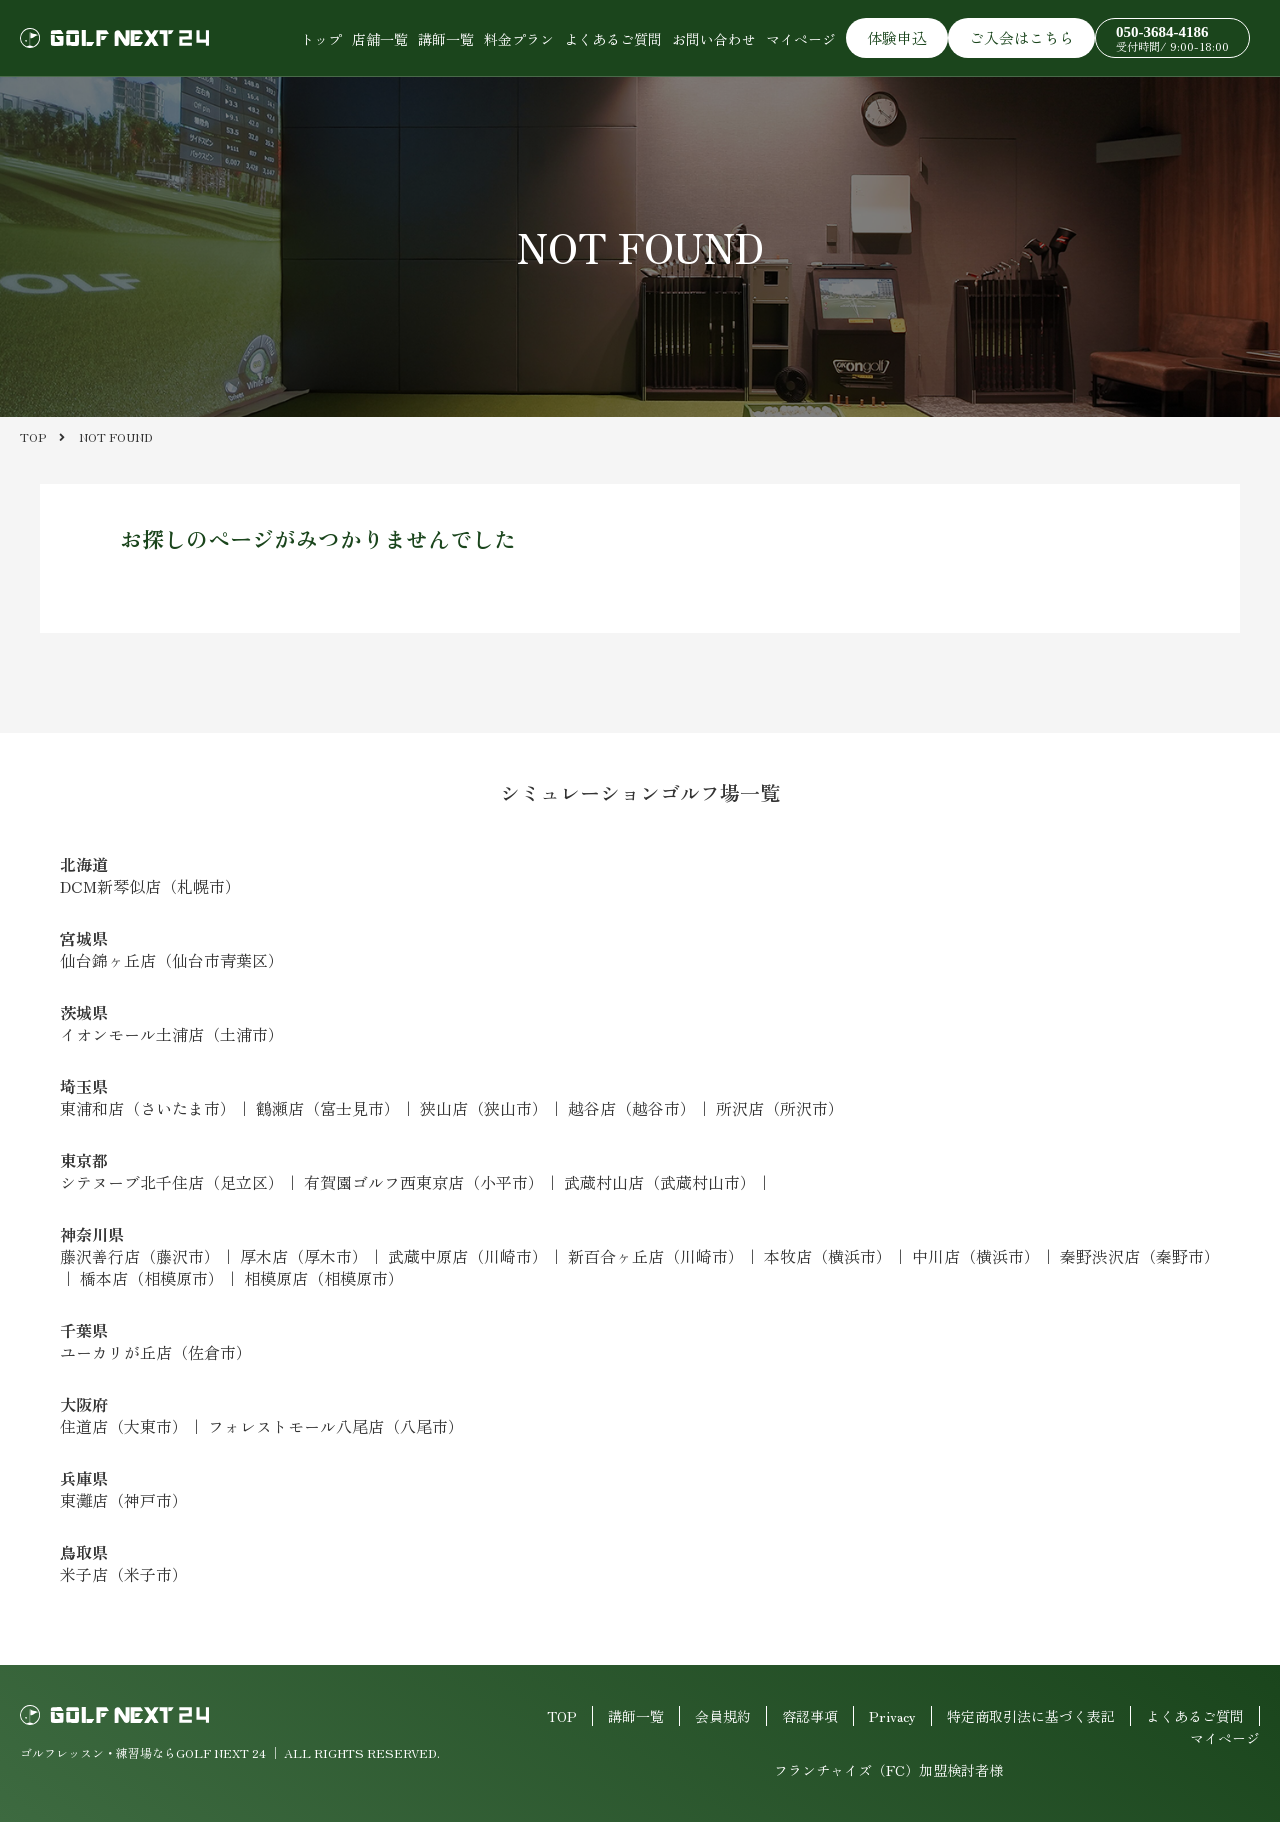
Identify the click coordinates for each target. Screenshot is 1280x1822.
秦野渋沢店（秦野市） (1140, 1256)
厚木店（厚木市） (304, 1256)
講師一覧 (446, 39)
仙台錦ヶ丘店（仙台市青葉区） (172, 960)
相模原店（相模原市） (324, 1278)
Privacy (892, 1716)
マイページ (801, 39)
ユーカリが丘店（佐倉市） (156, 1352)
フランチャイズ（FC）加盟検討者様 (888, 1770)
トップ (321, 39)
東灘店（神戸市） (124, 1500)
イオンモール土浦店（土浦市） (172, 1034)
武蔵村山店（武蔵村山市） (660, 1182)
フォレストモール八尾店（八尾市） (336, 1426)
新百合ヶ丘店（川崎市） (656, 1256)
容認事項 (810, 1716)
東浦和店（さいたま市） (148, 1108)
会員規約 (723, 1716)
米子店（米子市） (124, 1574)
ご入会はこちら (1021, 37)
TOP (562, 1716)
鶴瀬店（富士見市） (328, 1108)
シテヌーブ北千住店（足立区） (172, 1182)
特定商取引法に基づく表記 (1031, 1716)
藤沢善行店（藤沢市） (140, 1256)
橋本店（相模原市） (152, 1278)
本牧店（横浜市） (828, 1256)
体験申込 (897, 37)
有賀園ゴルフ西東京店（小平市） (424, 1182)
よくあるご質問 (613, 39)
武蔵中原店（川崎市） (468, 1256)
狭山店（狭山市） (484, 1108)
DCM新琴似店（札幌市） (150, 886)
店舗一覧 (380, 39)
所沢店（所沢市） (780, 1108)
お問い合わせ (714, 39)
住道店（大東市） (124, 1426)
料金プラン (519, 39)
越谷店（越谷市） (632, 1108)
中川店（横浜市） (976, 1256)
